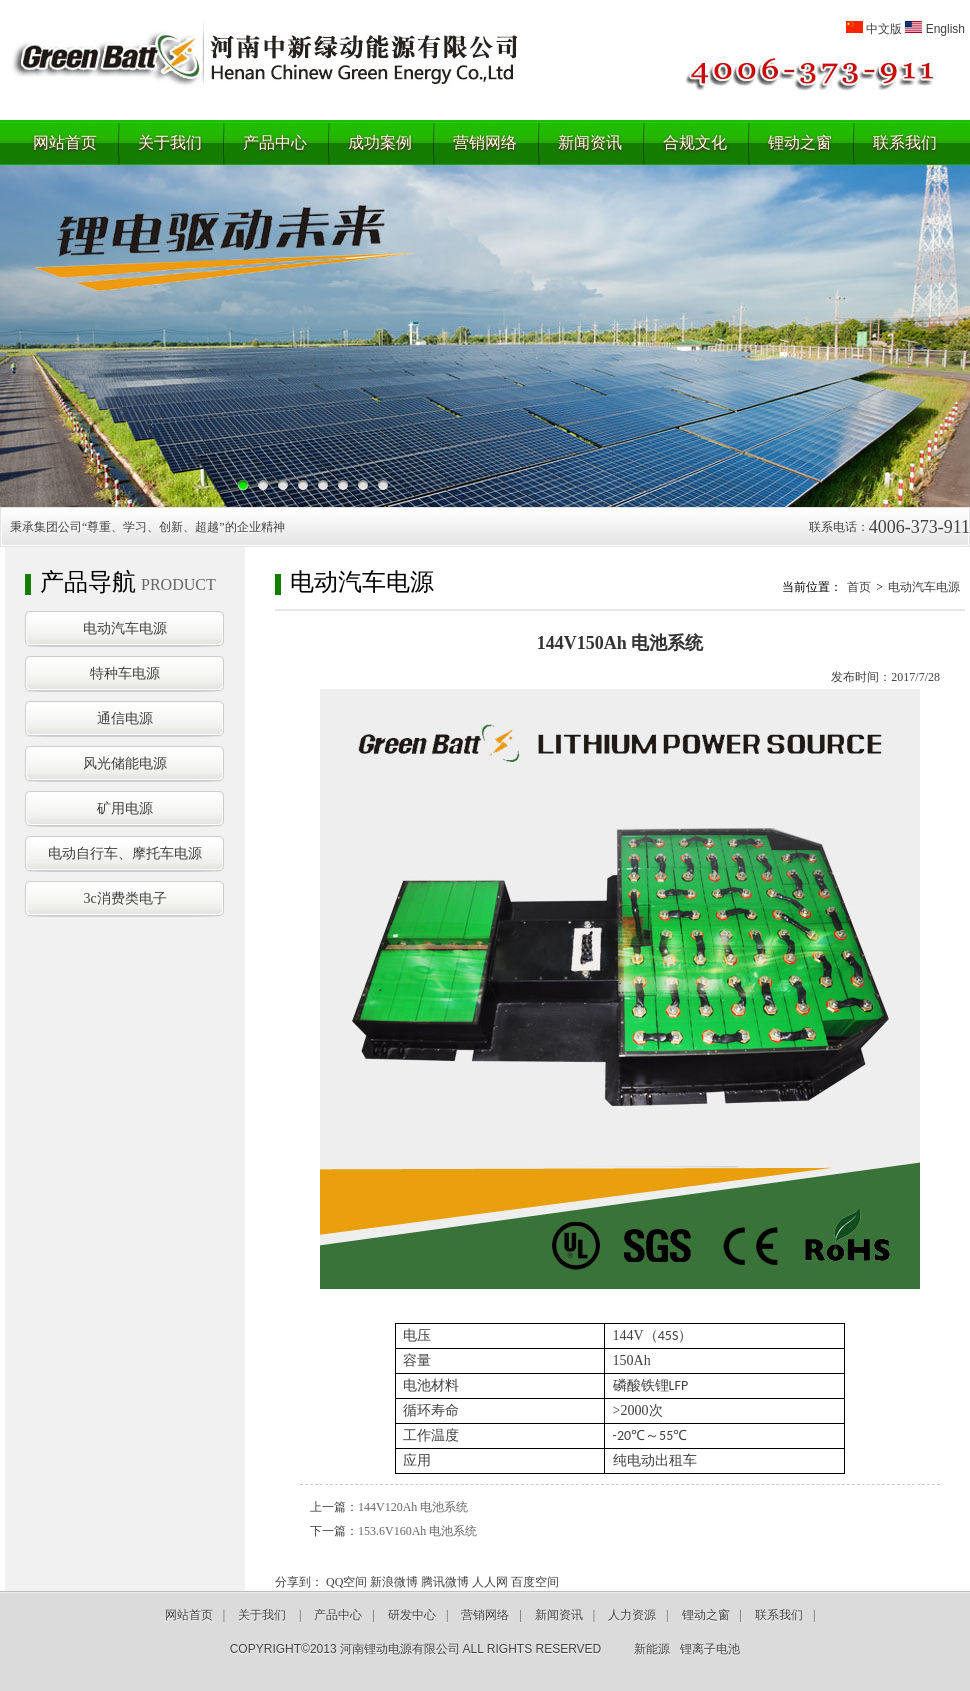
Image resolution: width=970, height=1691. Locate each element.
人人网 (490, 1582)
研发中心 (412, 1615)
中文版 (884, 29)
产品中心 (275, 142)
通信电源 (125, 718)
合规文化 (695, 142)
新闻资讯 (590, 142)
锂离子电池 (710, 1649)
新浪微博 (394, 1582)
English (945, 29)
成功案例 (380, 142)
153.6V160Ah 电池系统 (417, 1531)
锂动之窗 (800, 142)
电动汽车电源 (125, 628)
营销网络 (485, 142)
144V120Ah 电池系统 (413, 1507)
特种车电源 (125, 673)
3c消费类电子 (124, 898)
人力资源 (632, 1615)
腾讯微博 (445, 1582)
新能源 (652, 1649)
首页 (859, 587)
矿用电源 (125, 808)
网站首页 (65, 142)
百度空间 (535, 1582)
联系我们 (905, 142)
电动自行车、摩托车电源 (125, 853)
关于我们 (170, 142)
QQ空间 (346, 1582)
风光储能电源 (125, 763)
